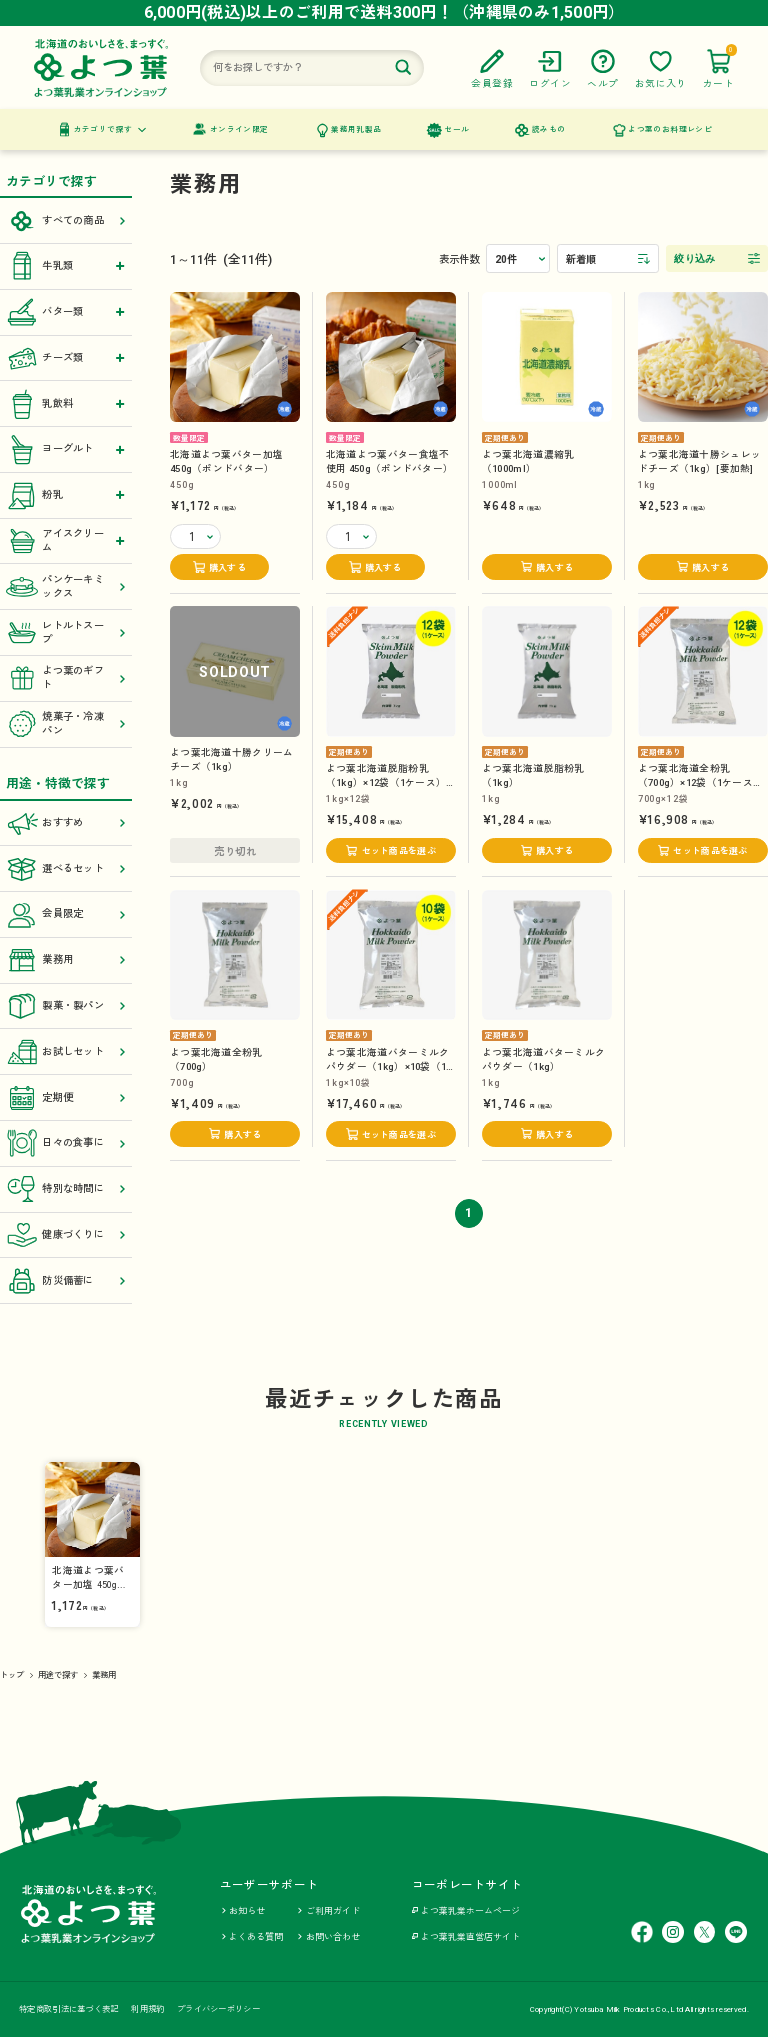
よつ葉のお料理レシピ (670, 129)
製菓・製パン (65, 1006)
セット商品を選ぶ (399, 851)
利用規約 (147, 2009)
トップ (12, 1675)
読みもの (549, 129)
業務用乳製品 (356, 129)
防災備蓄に (65, 1281)
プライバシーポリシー (218, 2009)
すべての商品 (65, 221)
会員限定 (65, 915)
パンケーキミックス (65, 587)
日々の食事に (65, 1143)
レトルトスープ (65, 633)
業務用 (65, 960)
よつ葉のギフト (65, 678)
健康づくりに (65, 1235)
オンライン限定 (239, 129)
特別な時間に (65, 1189)
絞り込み (694, 258)
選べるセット (65, 869)
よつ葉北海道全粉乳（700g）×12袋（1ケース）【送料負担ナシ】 (701, 782)
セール (456, 129)
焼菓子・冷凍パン (65, 724)
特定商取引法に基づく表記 (68, 2009)
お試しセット (65, 1052)
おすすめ (65, 823)
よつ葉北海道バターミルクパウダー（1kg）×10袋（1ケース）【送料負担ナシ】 (387, 1066)
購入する (227, 568)
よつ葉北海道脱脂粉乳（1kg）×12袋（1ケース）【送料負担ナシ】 (386, 782)
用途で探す (58, 1675)
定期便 (65, 1098)
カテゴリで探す (103, 129)
